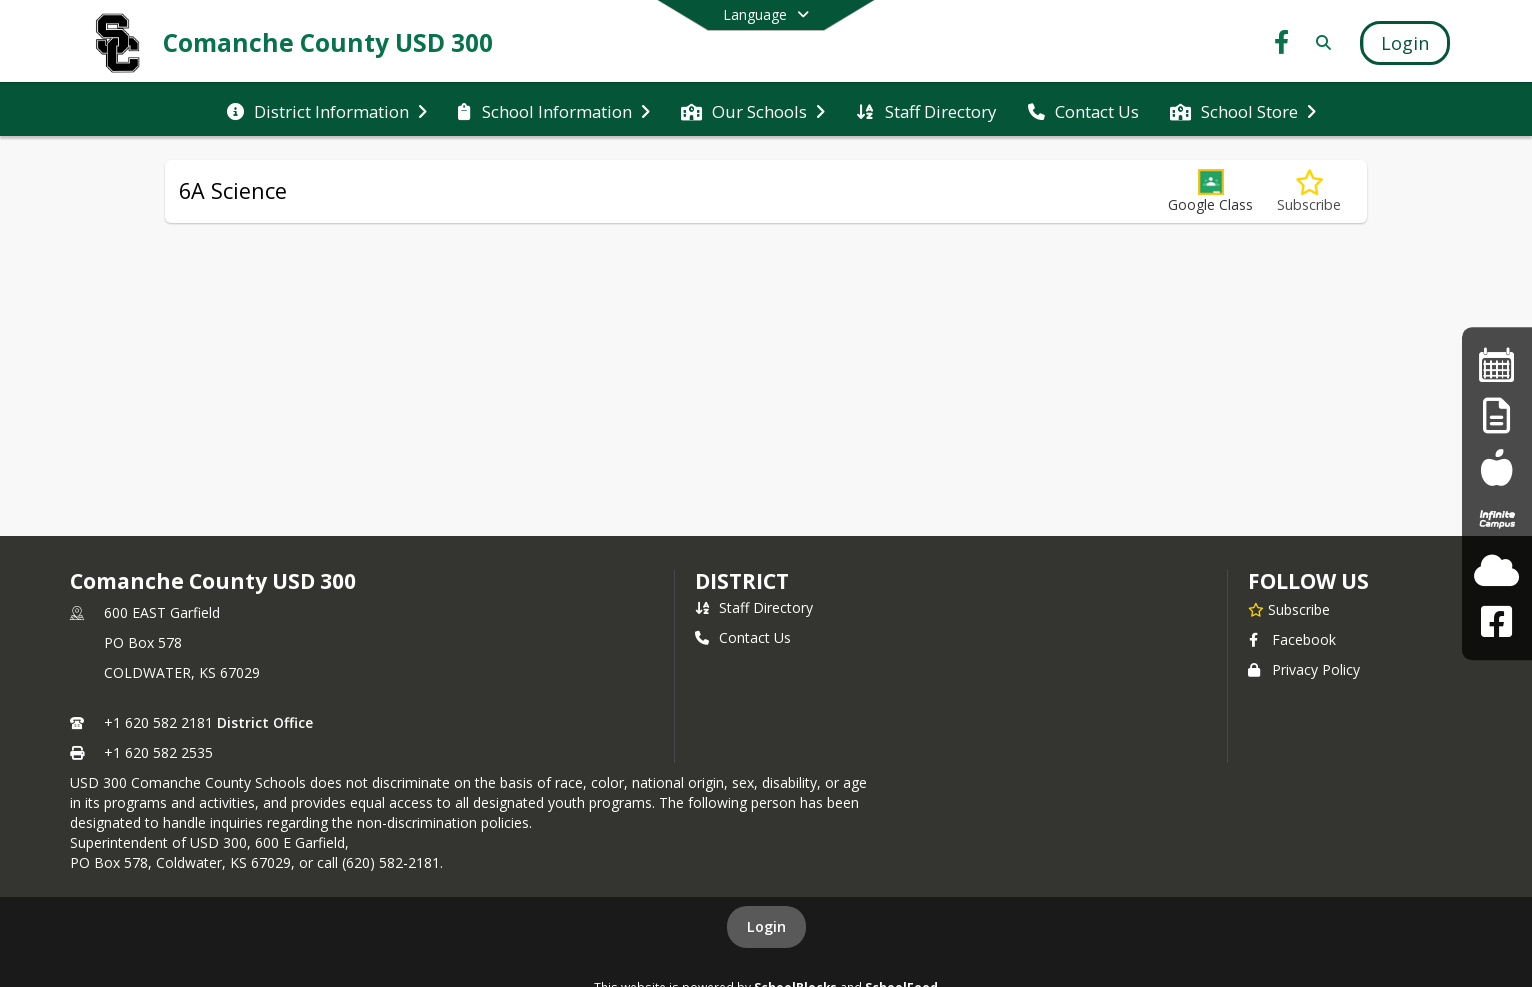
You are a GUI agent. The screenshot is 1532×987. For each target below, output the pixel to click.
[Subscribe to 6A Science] (1309, 191)
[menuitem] (327, 110)
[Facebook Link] (1496, 621)
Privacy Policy (1304, 669)
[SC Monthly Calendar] (1497, 364)
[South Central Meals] (1496, 467)
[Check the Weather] (1496, 570)
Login (766, 926)
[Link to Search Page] (1319, 42)
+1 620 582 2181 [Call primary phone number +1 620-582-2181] (158, 722)
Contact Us (743, 637)
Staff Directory (754, 607)
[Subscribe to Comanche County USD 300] (1289, 609)
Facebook (1292, 639)
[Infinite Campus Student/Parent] (1497, 519)
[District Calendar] (1496, 416)
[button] (1210, 191)
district (742, 581)
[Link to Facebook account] (1282, 45)
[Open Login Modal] (1405, 43)
